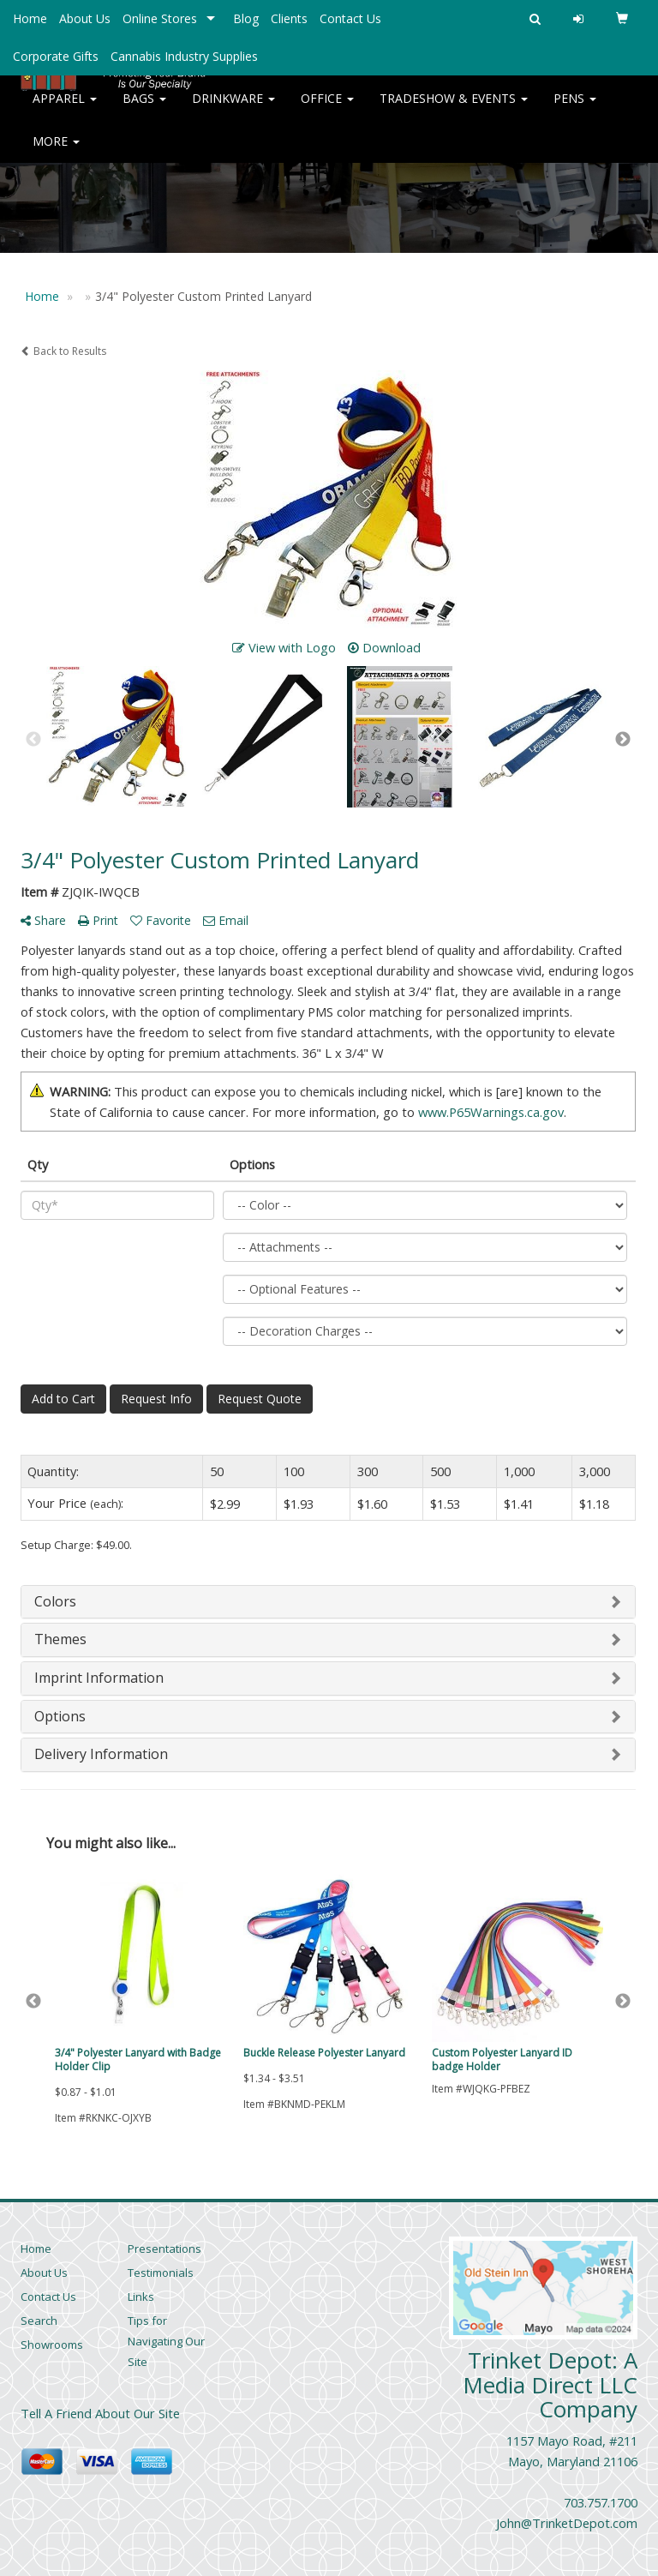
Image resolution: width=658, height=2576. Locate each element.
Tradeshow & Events (454, 111)
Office (327, 111)
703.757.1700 (600, 2502)
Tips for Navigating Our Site (166, 2341)
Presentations (164, 2248)
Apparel (65, 111)
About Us (85, 18)
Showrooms (52, 2344)
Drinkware (233, 111)
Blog (246, 18)
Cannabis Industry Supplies (184, 56)
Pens (574, 111)
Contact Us (350, 18)
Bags (144, 111)
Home (30, 18)
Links (141, 2296)
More (56, 154)
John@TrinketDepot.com (566, 2522)
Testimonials (161, 2272)
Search (39, 2320)
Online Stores (160, 18)
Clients (289, 18)
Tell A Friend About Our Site (100, 2413)
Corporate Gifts (56, 56)
